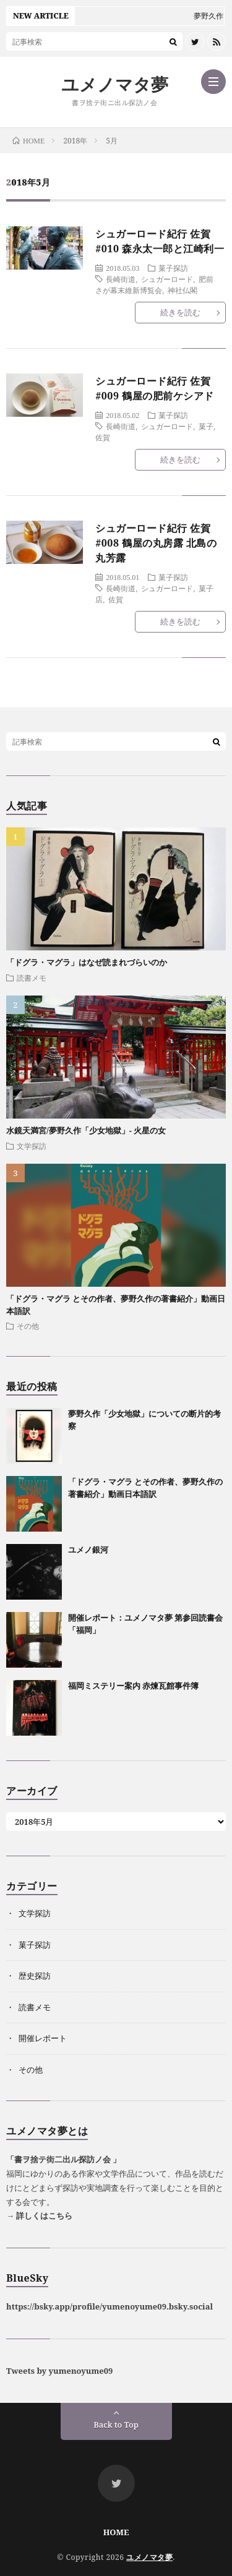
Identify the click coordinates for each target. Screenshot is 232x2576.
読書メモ (31, 977)
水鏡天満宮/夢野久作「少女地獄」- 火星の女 (86, 1130)
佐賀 (102, 437)
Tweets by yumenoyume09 (59, 2370)
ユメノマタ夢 (114, 84)
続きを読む (180, 312)
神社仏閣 (182, 290)
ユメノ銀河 (88, 1549)
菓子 (206, 426)
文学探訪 (31, 1145)
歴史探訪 (35, 1975)
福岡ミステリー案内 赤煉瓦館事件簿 (133, 1685)
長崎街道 (120, 279)
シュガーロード (167, 279)
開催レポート (43, 2038)
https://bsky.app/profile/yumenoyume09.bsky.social (109, 2306)
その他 (28, 1325)
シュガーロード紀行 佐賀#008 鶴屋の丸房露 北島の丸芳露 (156, 543)
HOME (116, 2532)
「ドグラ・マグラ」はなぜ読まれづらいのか (86, 962)
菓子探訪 (173, 267)
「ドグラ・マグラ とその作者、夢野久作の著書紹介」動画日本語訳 (145, 1487)
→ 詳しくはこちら (39, 2215)
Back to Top (116, 2424)
